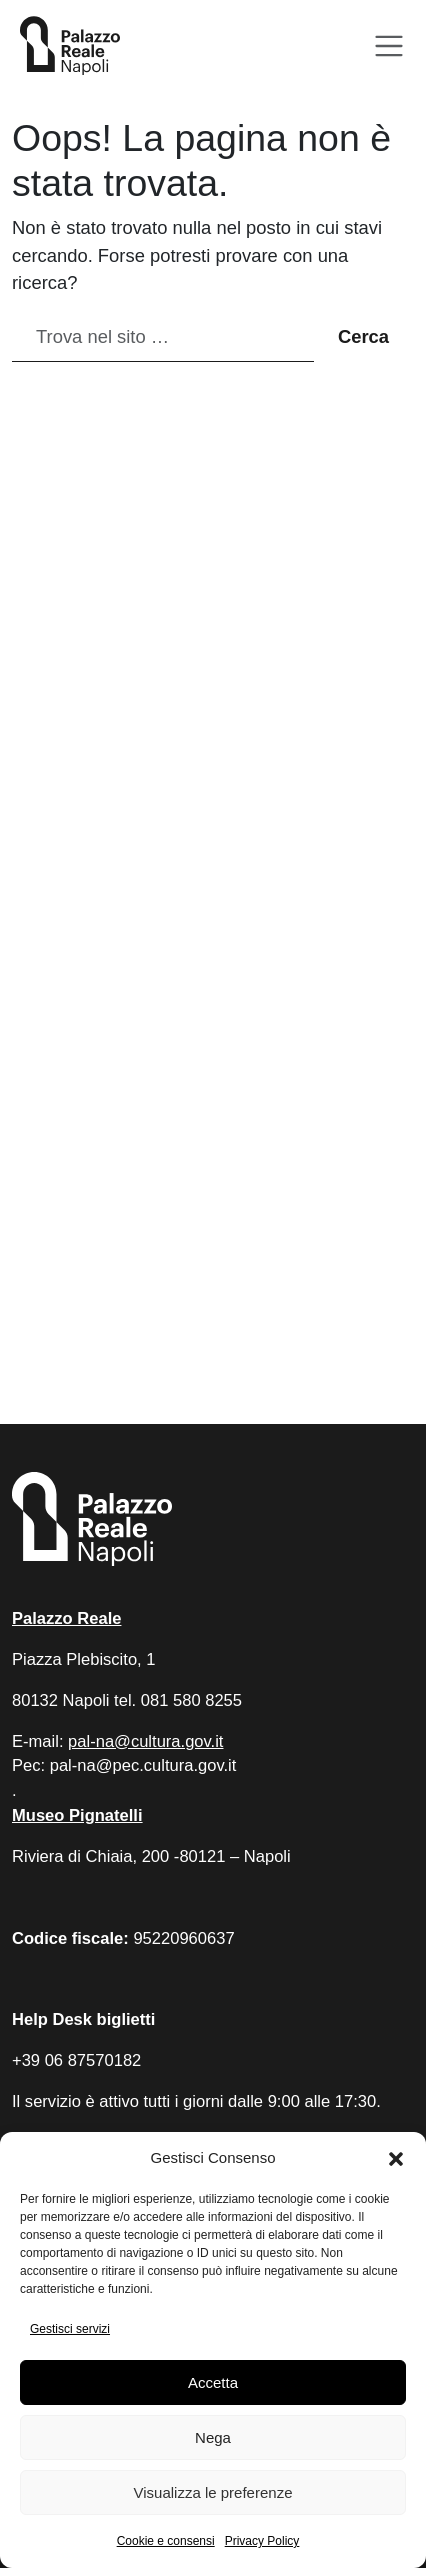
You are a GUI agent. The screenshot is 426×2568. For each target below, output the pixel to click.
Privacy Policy (262, 2541)
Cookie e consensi (166, 2541)
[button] (396, 2159)
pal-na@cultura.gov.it (145, 1741)
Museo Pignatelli (77, 1815)
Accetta (213, 2382)
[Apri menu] (389, 46)
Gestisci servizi (70, 2329)
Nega (213, 2437)
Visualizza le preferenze (213, 2492)
